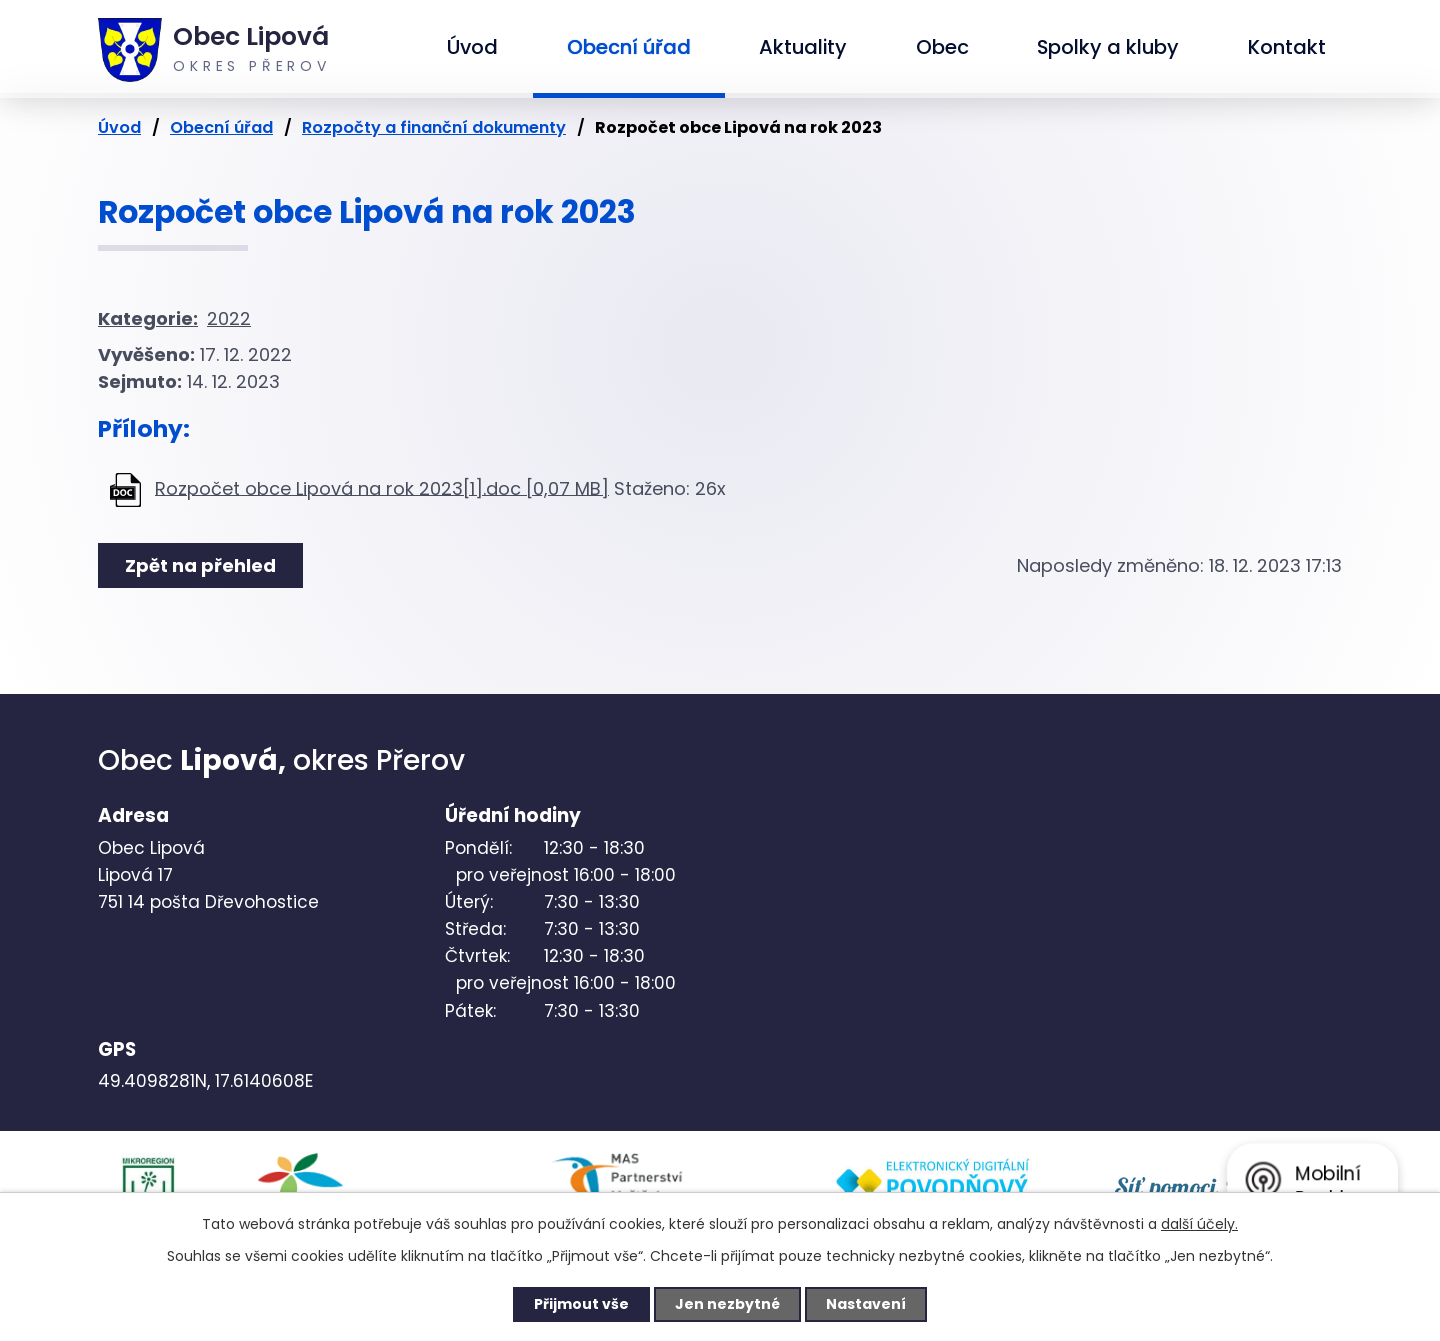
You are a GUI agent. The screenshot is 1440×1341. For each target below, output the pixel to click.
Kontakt (1287, 47)
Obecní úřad (629, 47)
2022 (229, 318)
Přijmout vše (581, 1304)
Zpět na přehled (200, 565)
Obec (942, 47)
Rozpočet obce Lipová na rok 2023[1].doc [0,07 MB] (382, 487)
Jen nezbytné (727, 1304)
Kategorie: (148, 318)
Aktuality (803, 47)
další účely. (1199, 1224)
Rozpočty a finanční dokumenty (434, 127)
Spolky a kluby (1108, 47)
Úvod (472, 47)
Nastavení (866, 1304)
